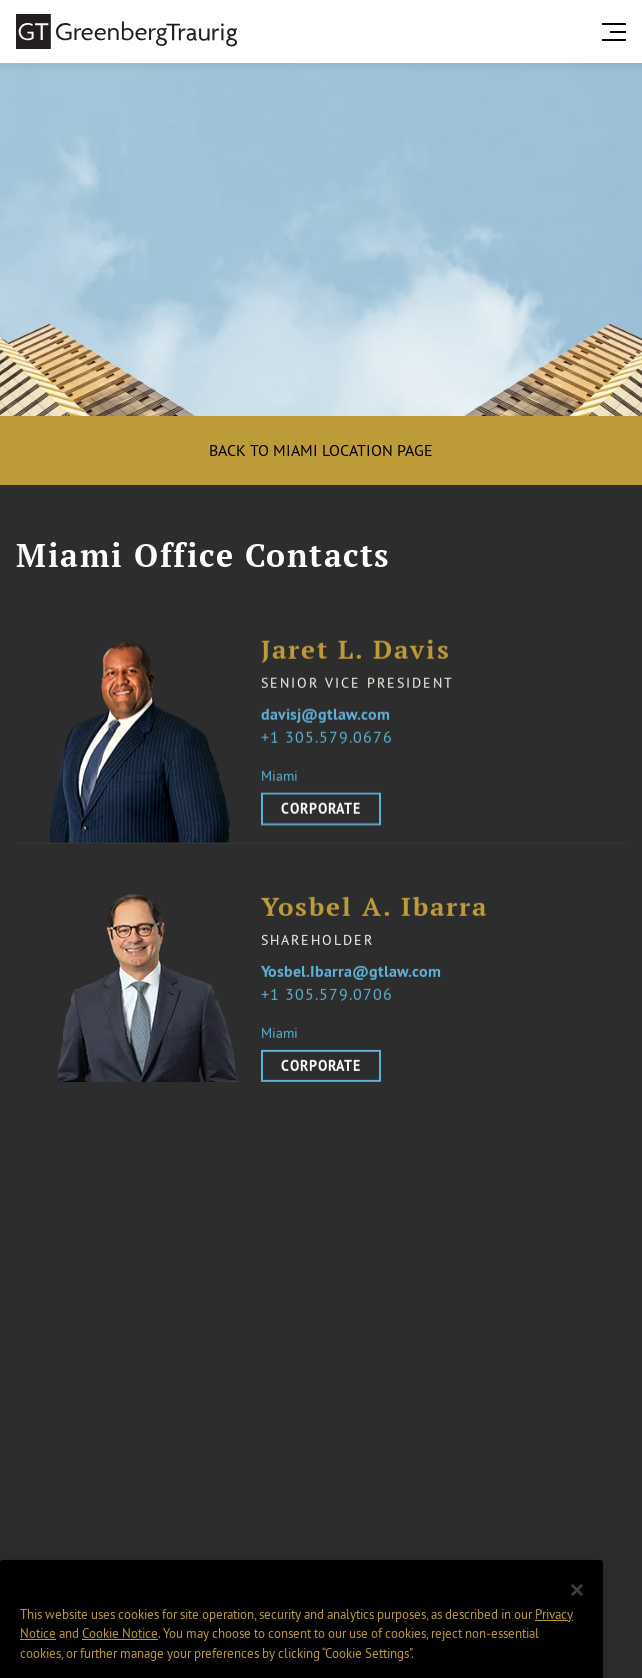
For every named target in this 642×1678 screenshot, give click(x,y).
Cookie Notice (120, 1650)
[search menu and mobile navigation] (618, 32)
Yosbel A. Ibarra (374, 919)
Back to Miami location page (321, 450)
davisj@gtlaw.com (325, 716)
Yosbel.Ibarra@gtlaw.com (351, 984)
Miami (279, 777)
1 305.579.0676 (331, 738)
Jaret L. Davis (356, 651)
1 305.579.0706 (331, 1006)
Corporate (321, 810)
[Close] (577, 1607)
